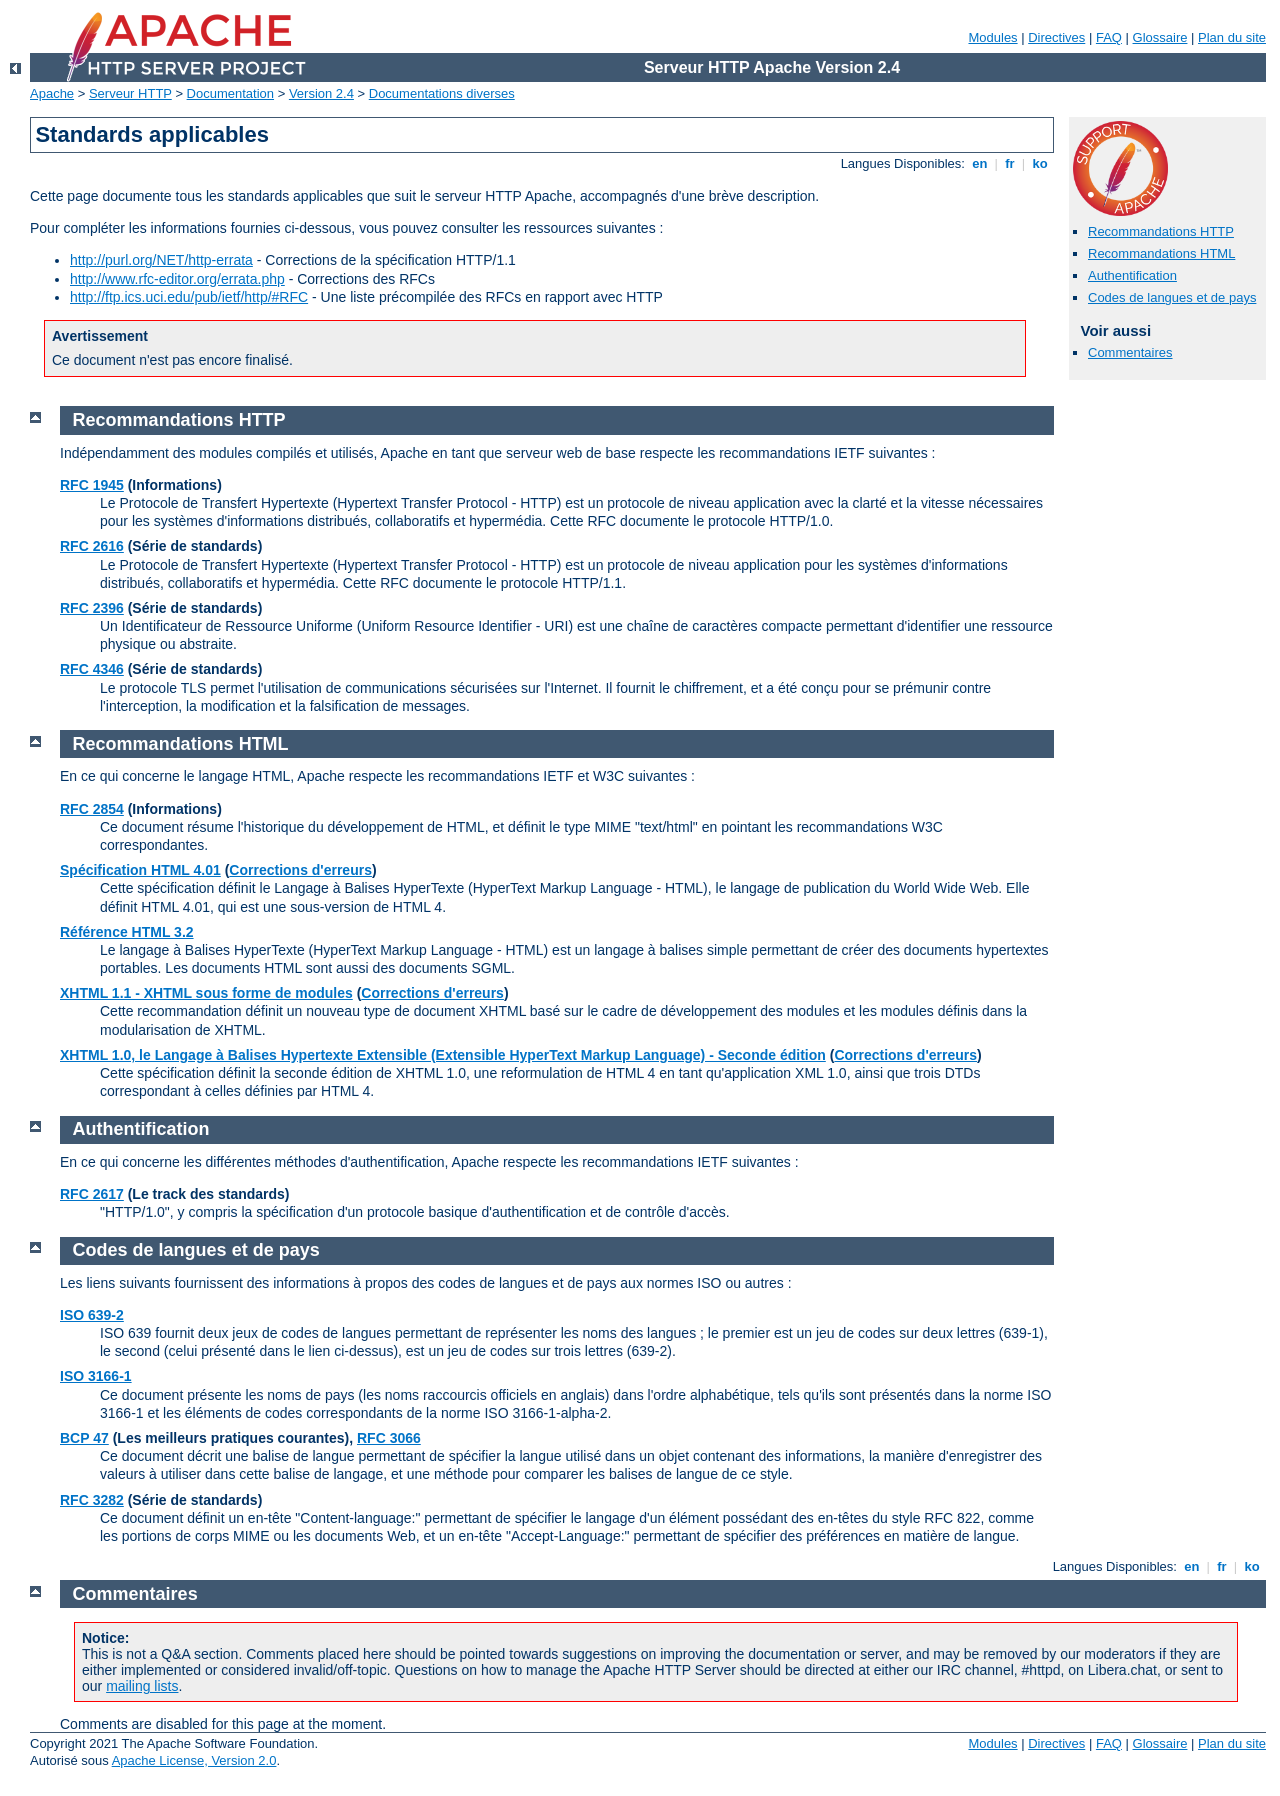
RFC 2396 (92, 608)
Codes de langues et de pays (1172, 297)
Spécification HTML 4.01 (140, 870)
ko (1040, 163)
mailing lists (142, 1686)
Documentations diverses (442, 93)
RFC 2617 (92, 1194)
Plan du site (1232, 37)
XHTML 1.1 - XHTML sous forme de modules (206, 993)
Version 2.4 (321, 93)
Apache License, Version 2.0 (194, 1760)
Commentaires (1130, 352)
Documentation (230, 93)
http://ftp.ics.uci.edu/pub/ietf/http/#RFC (189, 297)
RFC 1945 (92, 485)
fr (1010, 163)
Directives (1056, 37)
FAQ (1109, 37)
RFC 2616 (92, 546)
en (980, 163)
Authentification (1132, 275)
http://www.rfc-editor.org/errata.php (177, 279)
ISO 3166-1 (96, 1376)
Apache (52, 93)
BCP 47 (84, 1438)
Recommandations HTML (1161, 253)
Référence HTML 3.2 (127, 932)
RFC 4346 (92, 669)
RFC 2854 (92, 809)
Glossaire (1160, 37)
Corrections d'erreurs (300, 870)
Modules (992, 37)
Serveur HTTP (130, 93)
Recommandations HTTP (1161, 231)
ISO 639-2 (92, 1315)
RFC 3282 (92, 1500)
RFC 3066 (389, 1438)
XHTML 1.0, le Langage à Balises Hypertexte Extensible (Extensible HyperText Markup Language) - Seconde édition (443, 1055)
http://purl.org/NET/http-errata (161, 260)
